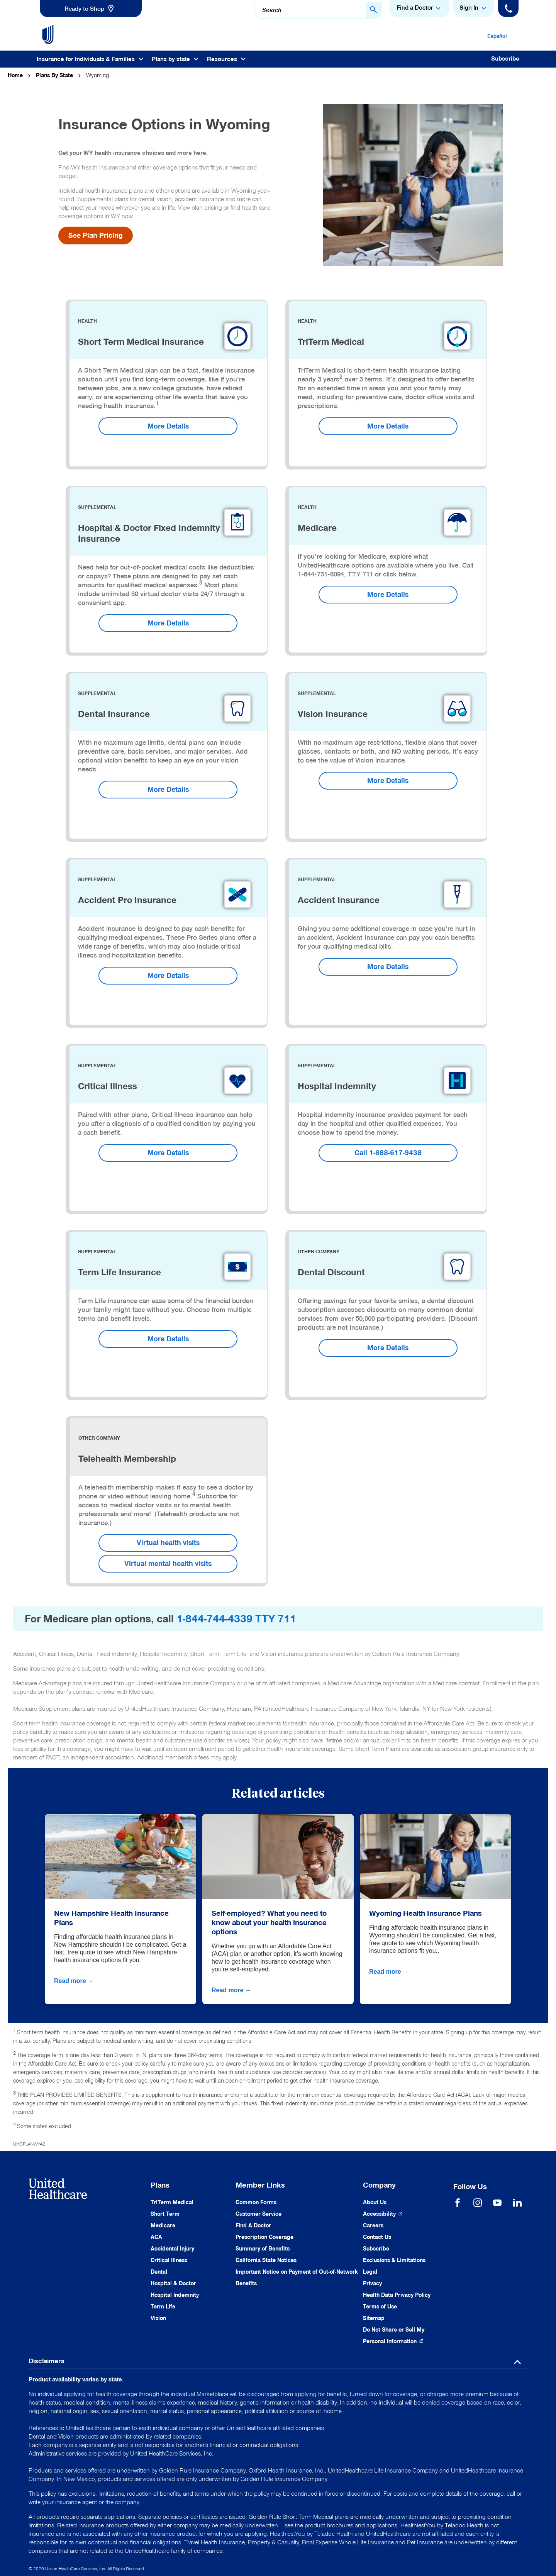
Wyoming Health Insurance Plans (425, 1913)
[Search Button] (374, 10)
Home (15, 75)
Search (271, 10)
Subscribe (505, 59)
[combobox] (318, 10)
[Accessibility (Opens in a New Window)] (383, 2214)
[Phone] (508, 8)
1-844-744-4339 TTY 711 (236, 1618)
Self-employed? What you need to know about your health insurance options (269, 1922)
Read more (74, 1981)
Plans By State (54, 75)
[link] (91, 8)
